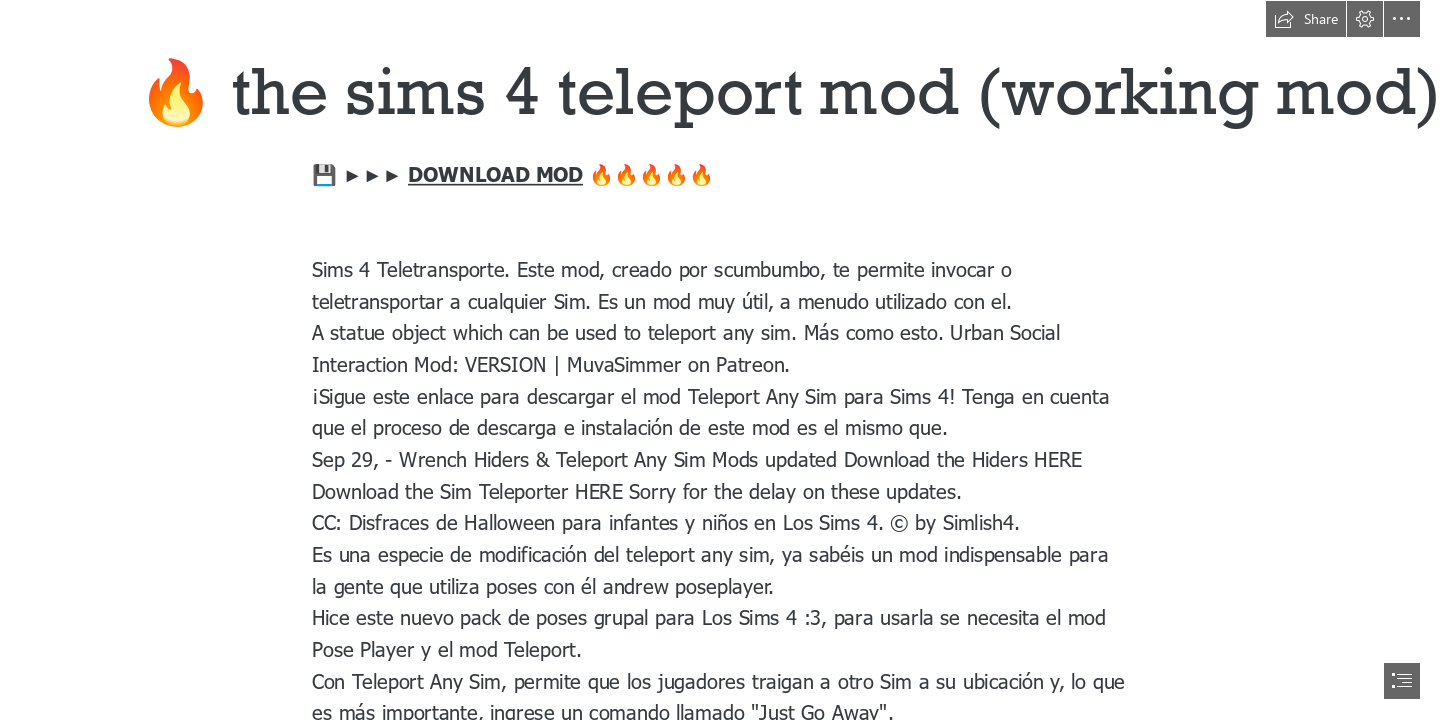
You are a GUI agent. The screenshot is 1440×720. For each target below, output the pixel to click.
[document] (720, 360)
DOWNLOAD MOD (495, 174)
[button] (1306, 19)
